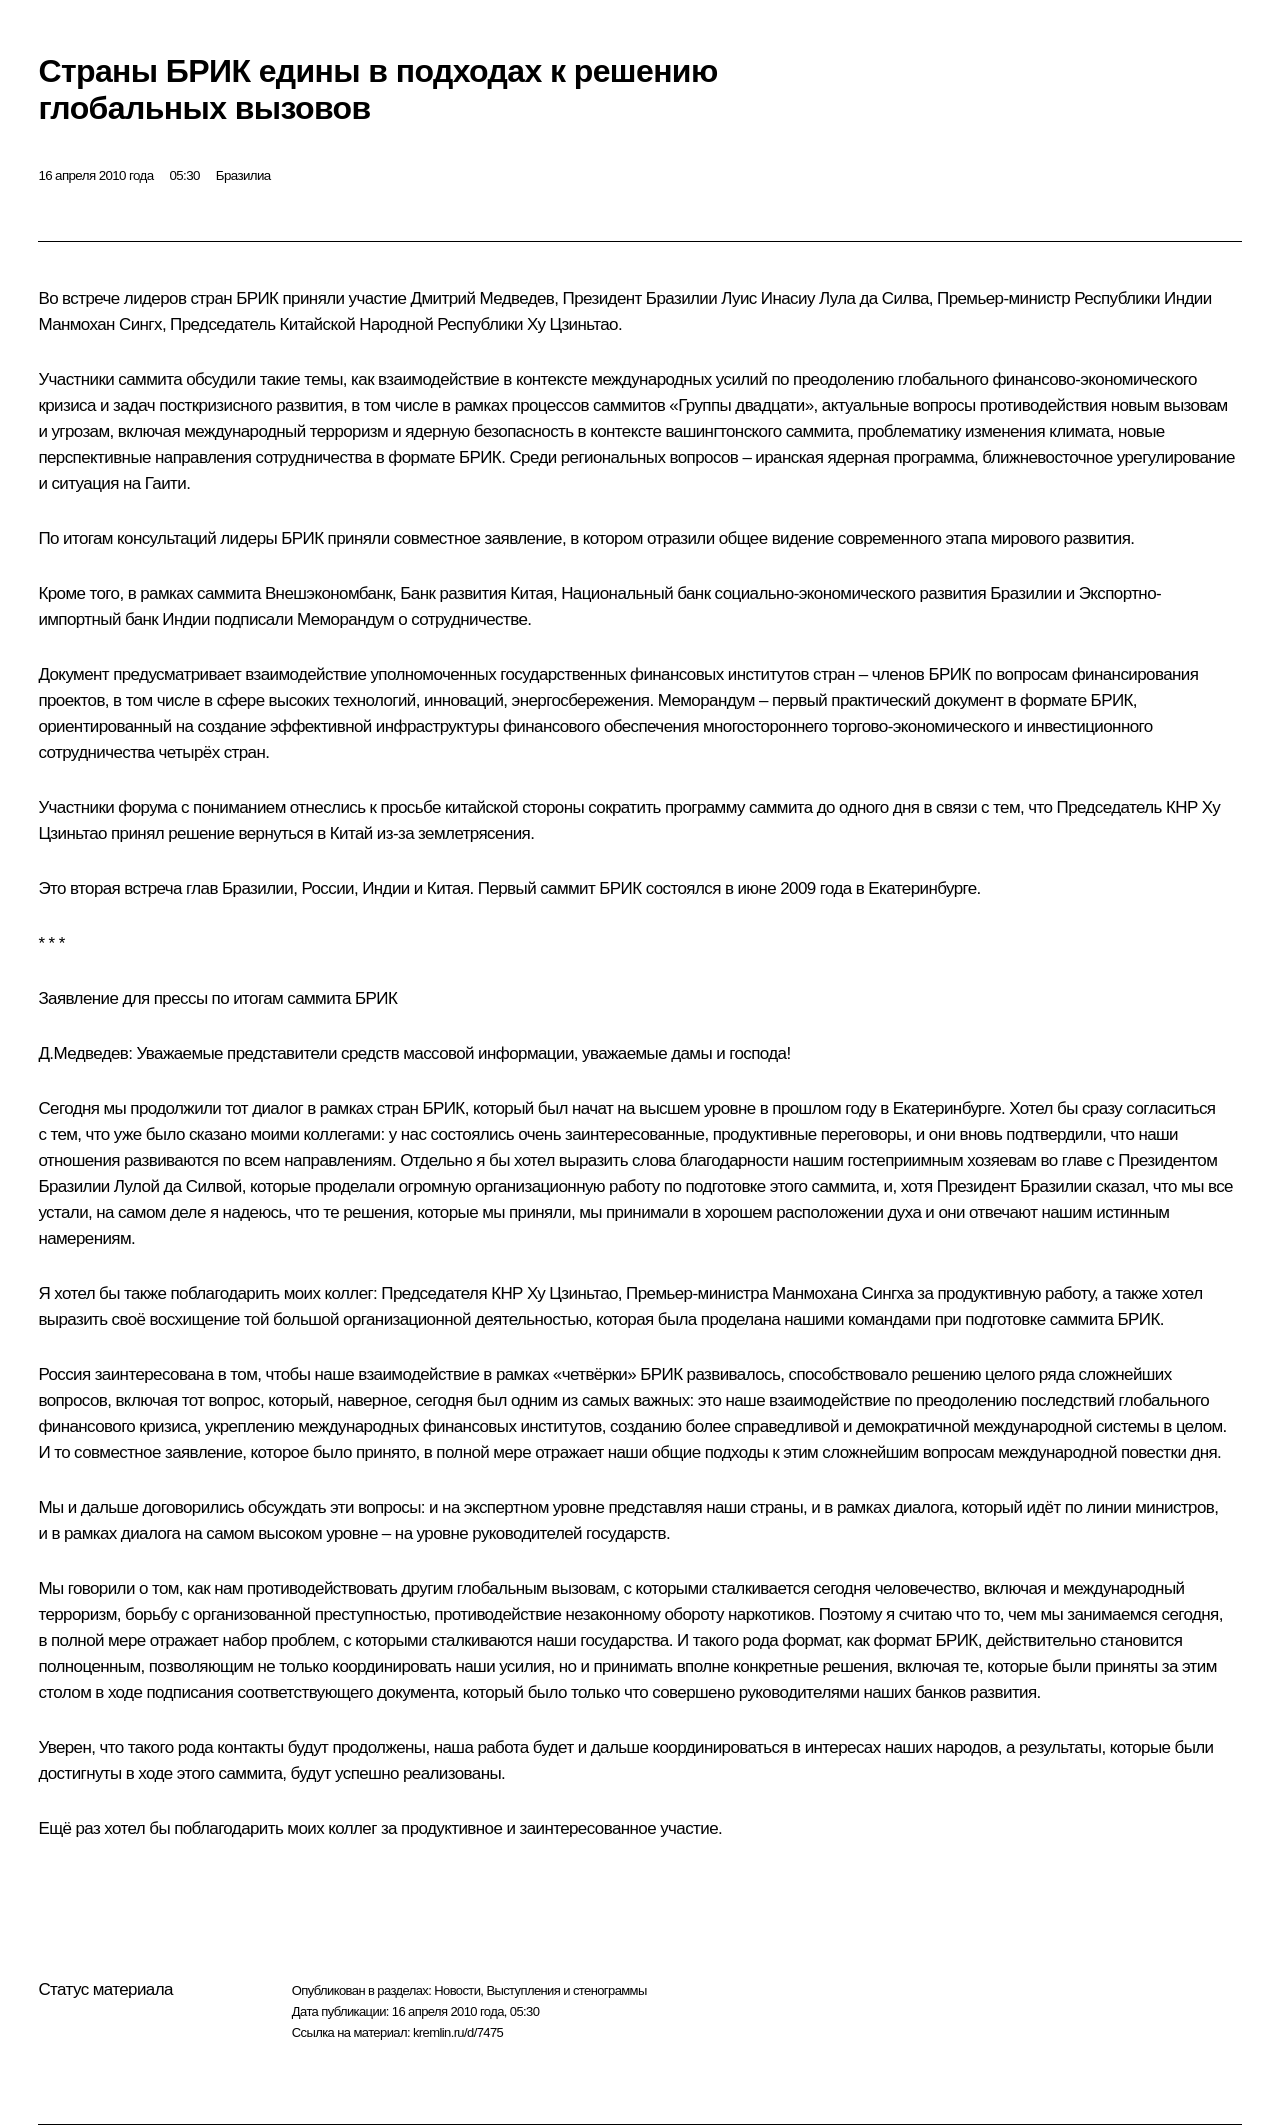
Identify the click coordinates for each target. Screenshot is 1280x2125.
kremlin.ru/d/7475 (458, 2032)
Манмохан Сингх (99, 324)
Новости (457, 1990)
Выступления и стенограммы (566, 1990)
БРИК (480, 457)
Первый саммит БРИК (560, 888)
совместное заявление (478, 538)
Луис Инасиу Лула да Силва (825, 298)
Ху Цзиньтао (572, 324)
